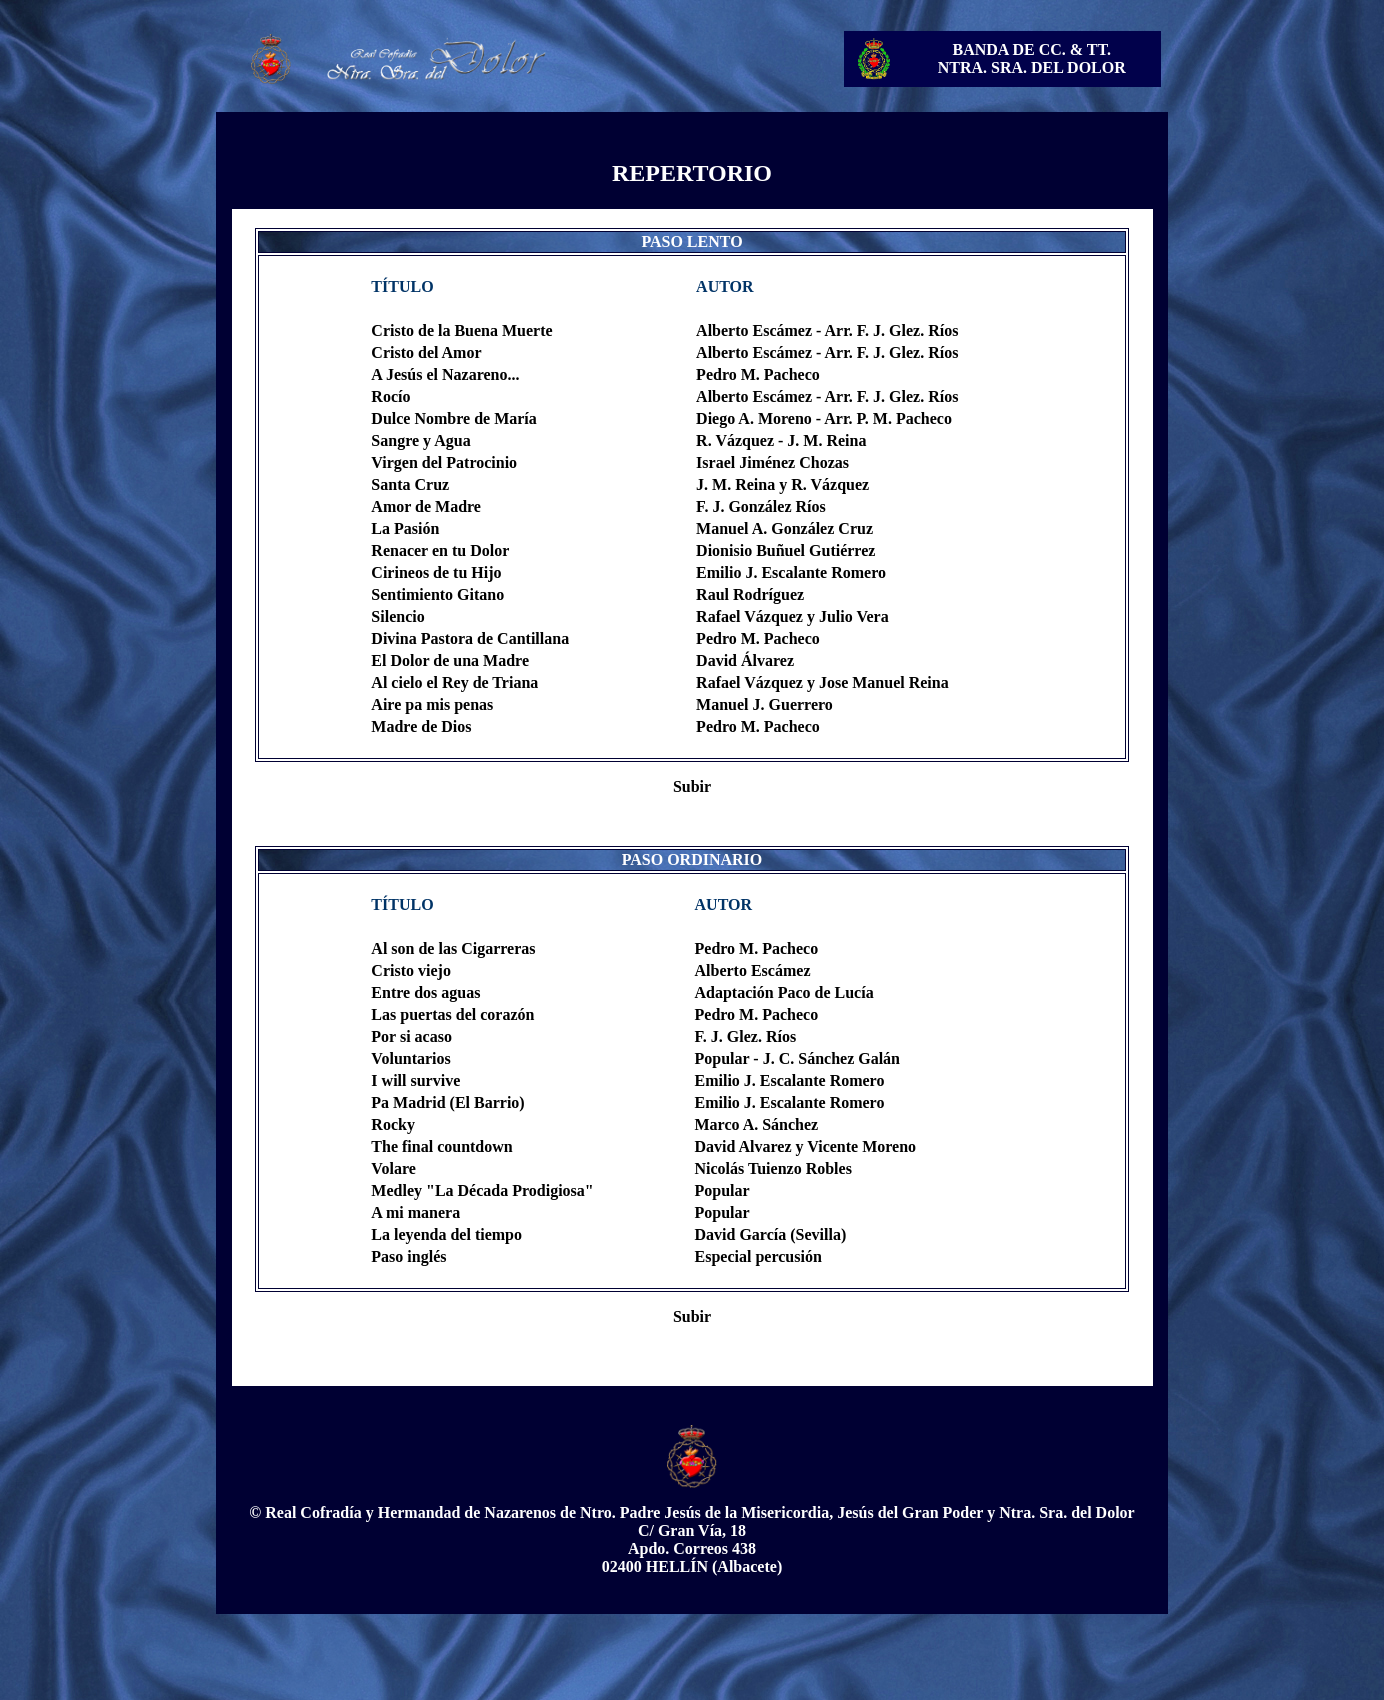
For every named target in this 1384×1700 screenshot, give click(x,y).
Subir (692, 786)
